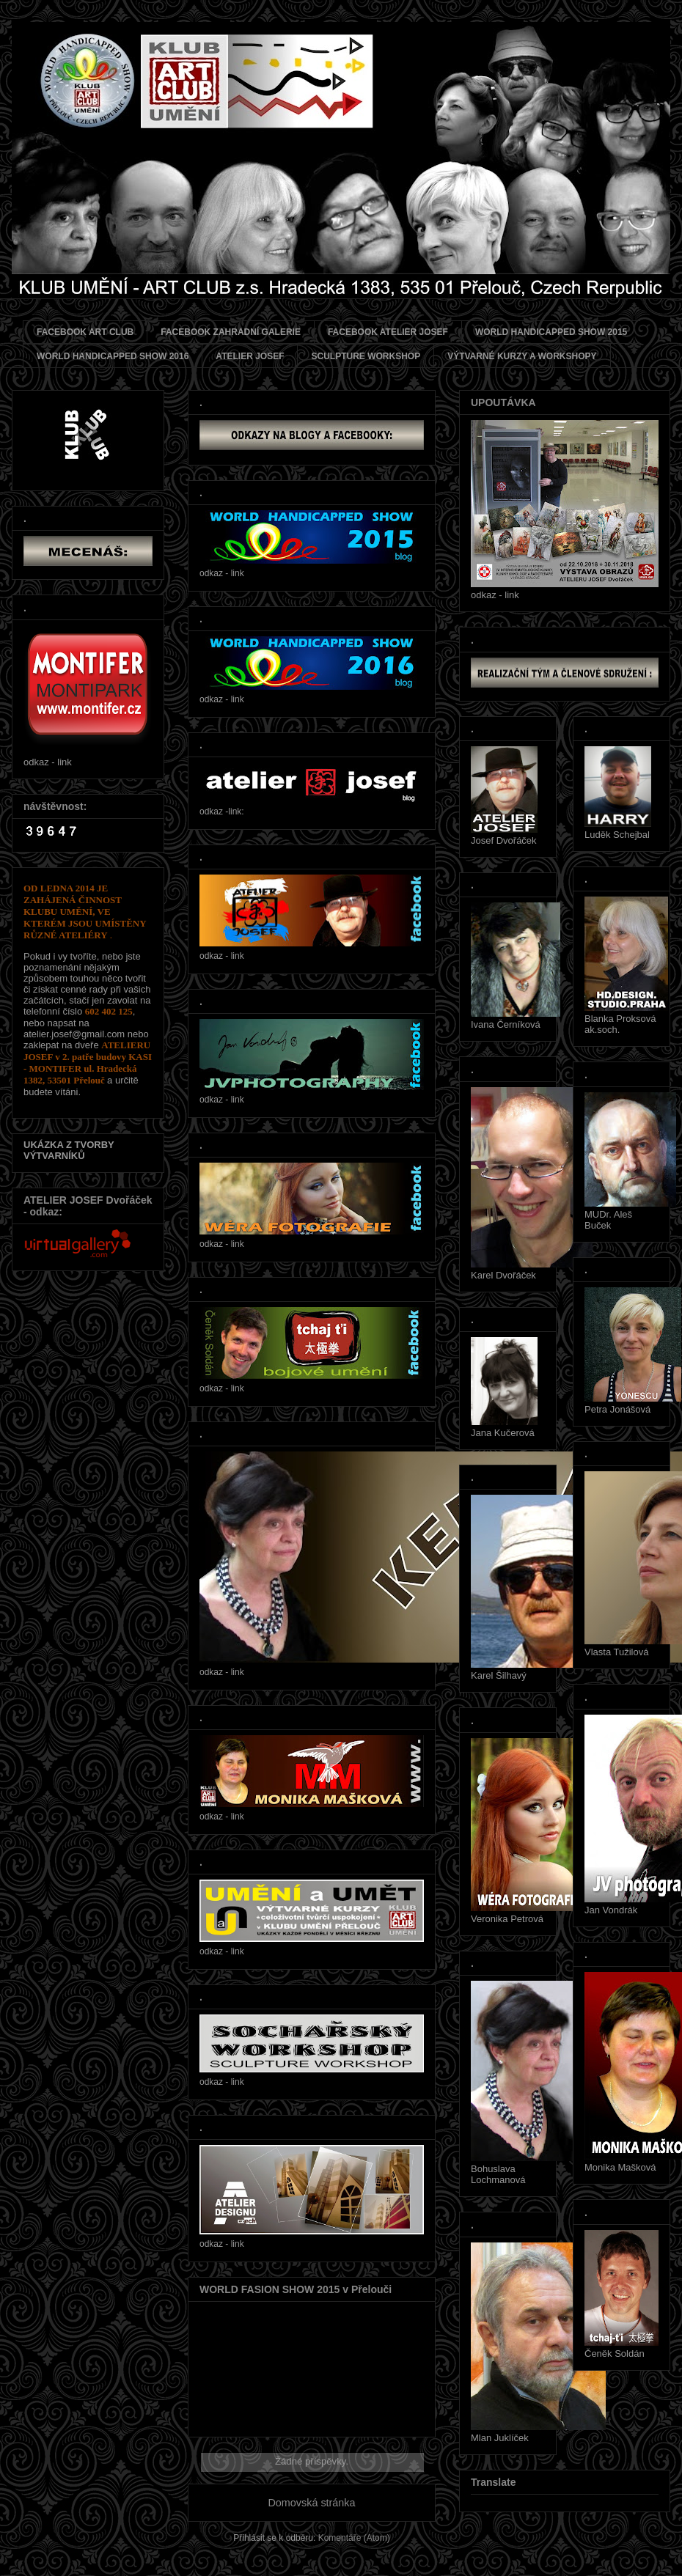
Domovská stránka (311, 2503)
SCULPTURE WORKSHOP (365, 356)
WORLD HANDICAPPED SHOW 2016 (112, 356)
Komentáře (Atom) (354, 2538)
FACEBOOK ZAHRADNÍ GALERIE (231, 332)
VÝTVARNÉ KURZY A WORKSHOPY (521, 356)
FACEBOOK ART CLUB (85, 332)
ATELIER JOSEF (250, 356)
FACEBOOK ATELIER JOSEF (388, 332)
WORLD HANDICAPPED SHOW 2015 (551, 332)
